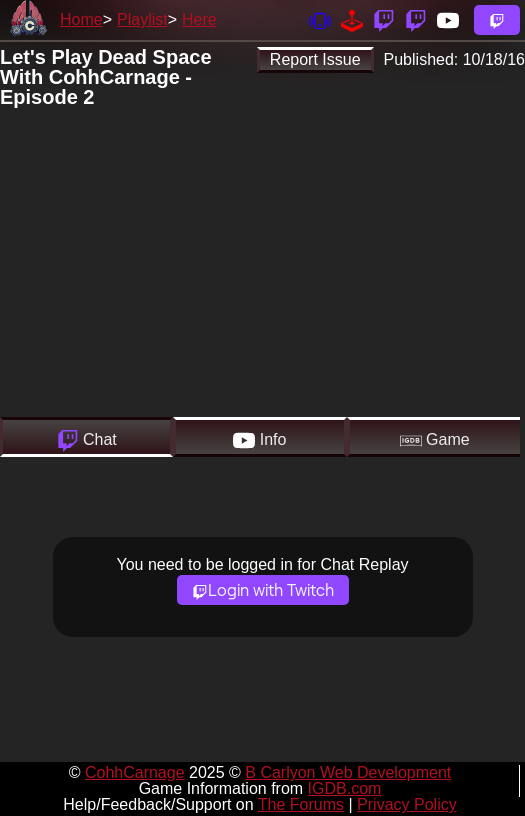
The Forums (301, 804)
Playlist (142, 19)
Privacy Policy (407, 804)
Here (199, 19)
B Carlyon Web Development (348, 772)
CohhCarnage (135, 772)
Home (81, 19)
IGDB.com (345, 788)
